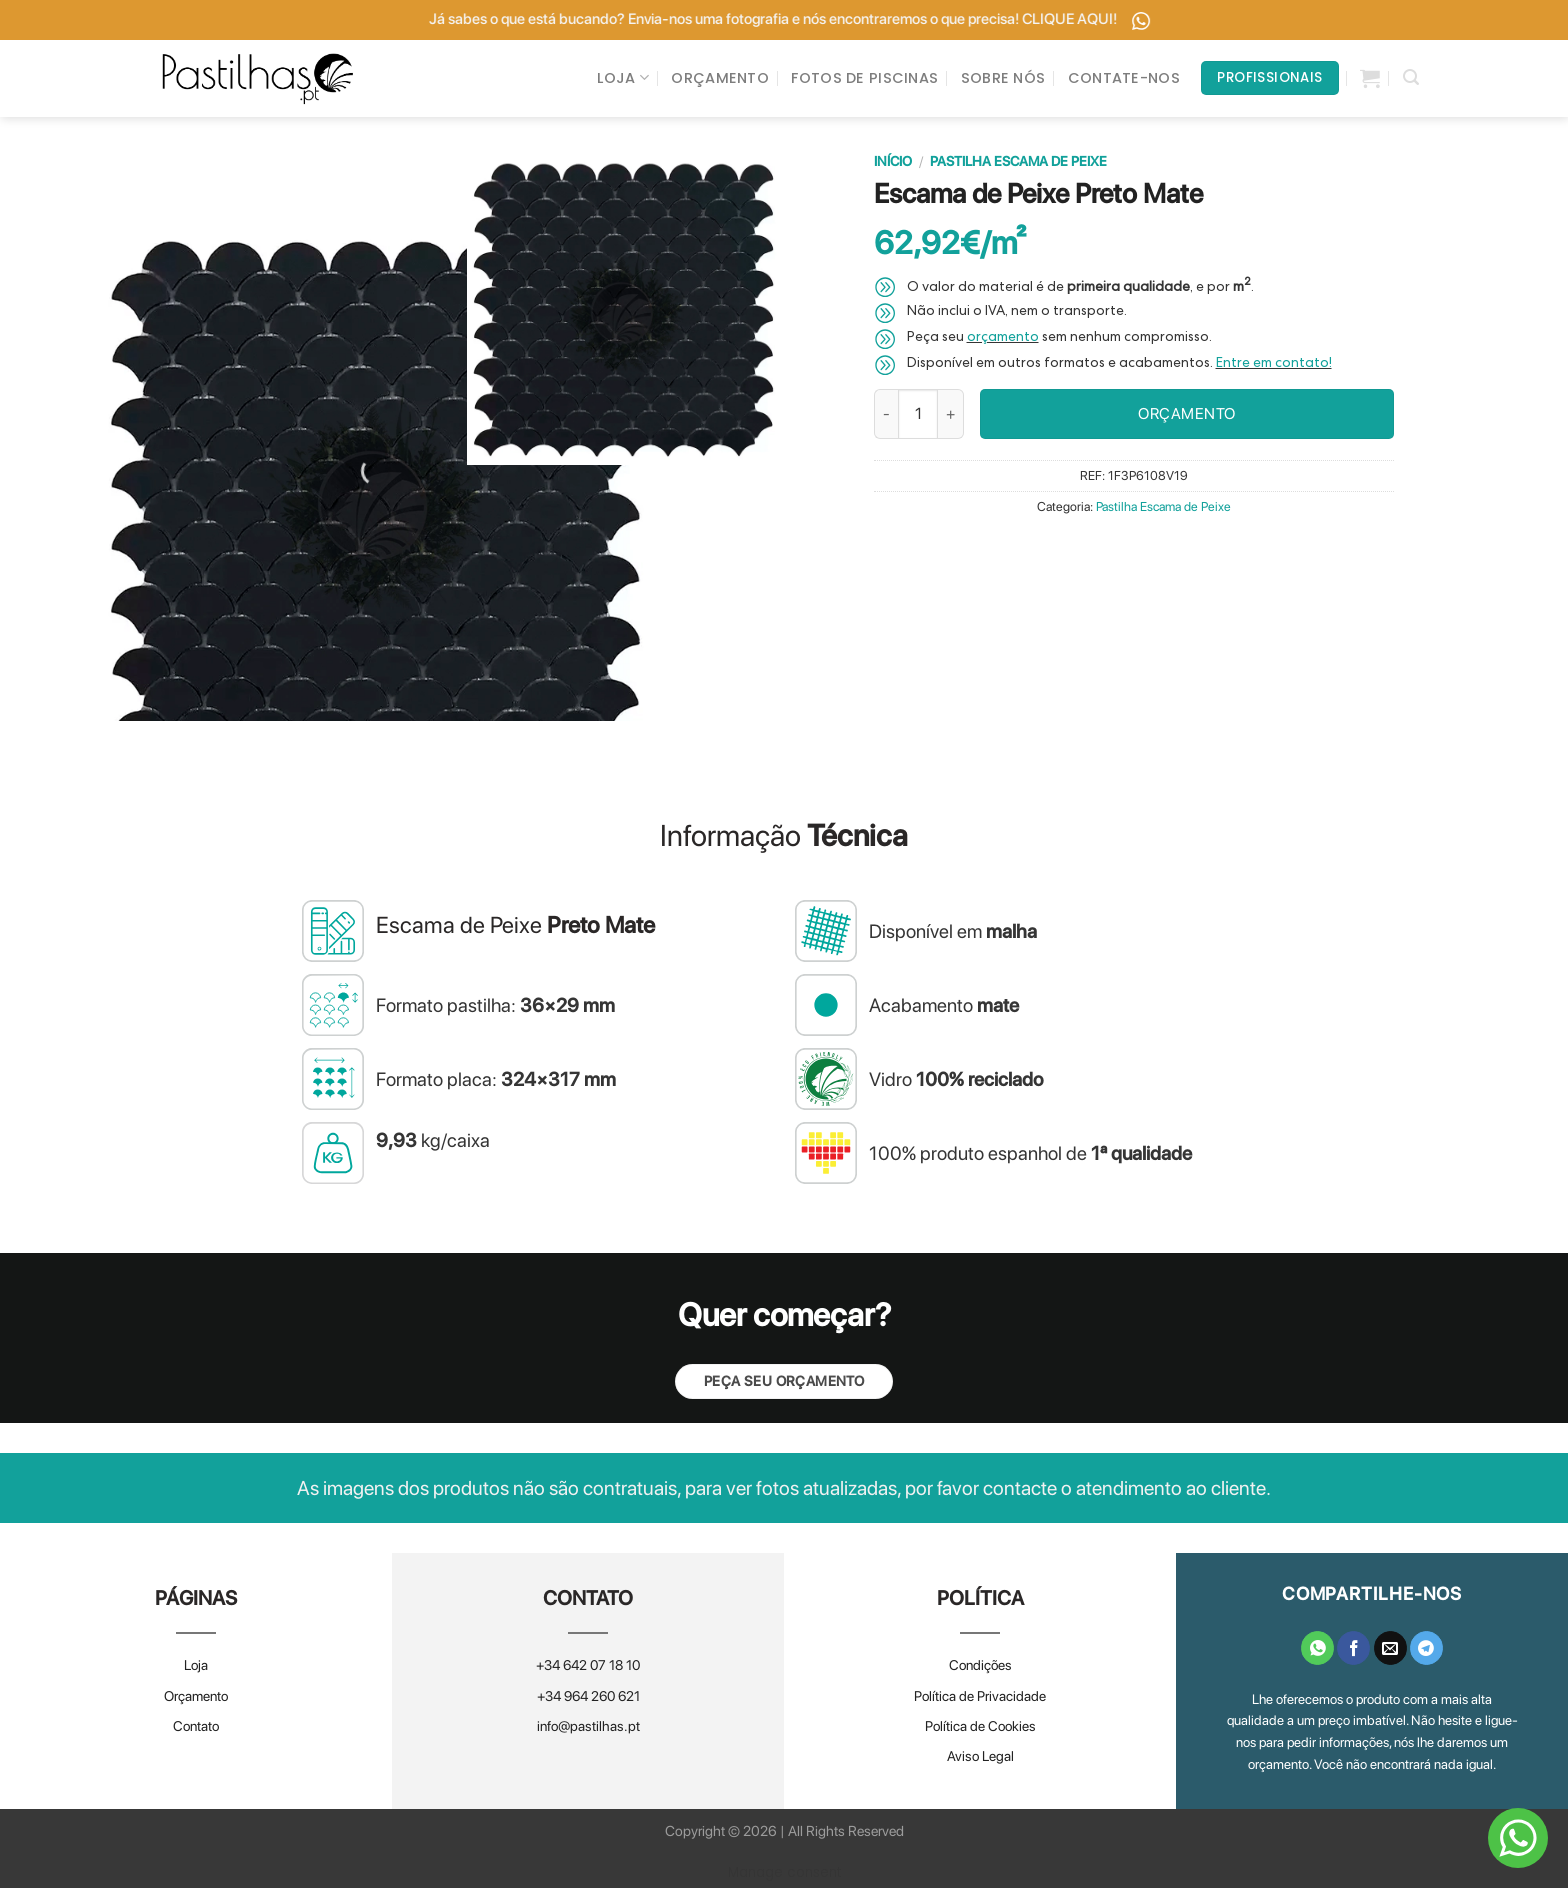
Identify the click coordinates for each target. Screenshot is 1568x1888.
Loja (196, 1666)
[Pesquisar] (1411, 77)
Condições (980, 1666)
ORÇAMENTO (720, 78)
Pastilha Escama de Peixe (1018, 161)
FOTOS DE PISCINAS (864, 78)
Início (893, 161)
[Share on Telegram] (1426, 1648)
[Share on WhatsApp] (1317, 1648)
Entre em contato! (1274, 365)
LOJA (623, 78)
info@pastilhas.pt (588, 1726)
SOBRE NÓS (1003, 78)
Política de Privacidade (980, 1696)
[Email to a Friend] (1390, 1648)
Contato (196, 1726)
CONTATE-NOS (1124, 78)
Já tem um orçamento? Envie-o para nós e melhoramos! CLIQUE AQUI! (507, 19)
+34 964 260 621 (588, 1696)
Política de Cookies (980, 1726)
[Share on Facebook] (1353, 1648)
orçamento (1003, 339)
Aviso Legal (980, 1757)
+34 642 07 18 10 (588, 1666)
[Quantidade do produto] (918, 414)
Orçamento (196, 1696)
